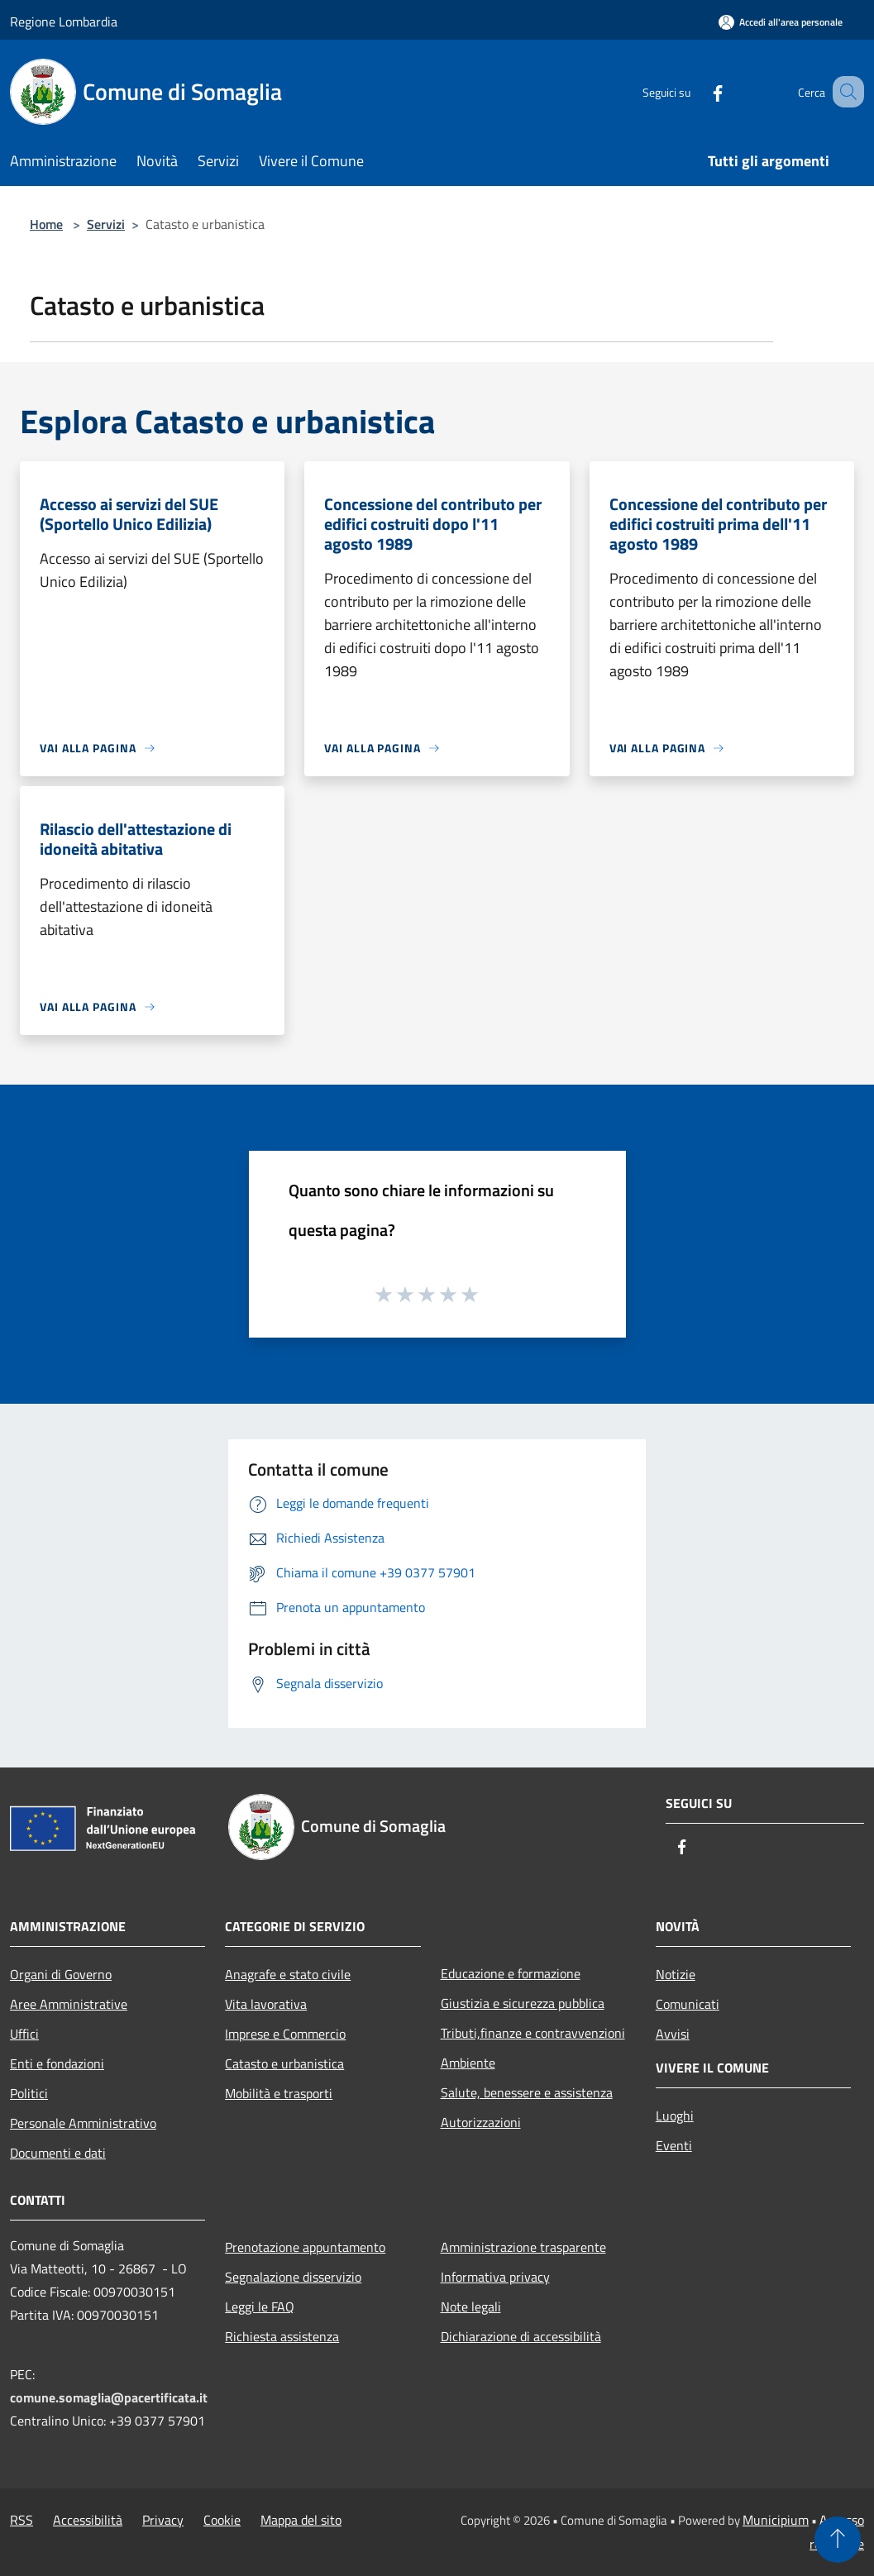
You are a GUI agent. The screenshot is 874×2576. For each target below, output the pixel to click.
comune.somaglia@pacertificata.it (109, 2397)
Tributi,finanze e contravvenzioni (533, 2033)
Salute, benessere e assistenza (527, 2092)
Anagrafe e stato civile (288, 1974)
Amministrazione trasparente (523, 2247)
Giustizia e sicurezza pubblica (522, 2003)
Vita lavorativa (266, 2004)
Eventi (674, 2145)
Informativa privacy (495, 2277)
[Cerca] (844, 92)
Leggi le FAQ (259, 2306)
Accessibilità (87, 2520)
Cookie (222, 2520)
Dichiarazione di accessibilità (521, 2336)
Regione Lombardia (63, 21)
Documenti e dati (58, 2153)
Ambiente (468, 2063)
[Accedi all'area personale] (780, 21)
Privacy (163, 2520)
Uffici (24, 2034)
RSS (21, 2520)
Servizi (106, 224)
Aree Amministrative (68, 2004)
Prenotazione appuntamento (305, 2247)
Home (46, 224)
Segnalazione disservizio (293, 2277)
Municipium (776, 2520)
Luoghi (675, 2115)
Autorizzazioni (481, 2122)
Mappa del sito (300, 2520)
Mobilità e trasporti (278, 2093)
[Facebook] (697, 91)
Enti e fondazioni (57, 2063)
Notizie (675, 1974)
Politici (29, 2093)
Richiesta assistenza (282, 2336)
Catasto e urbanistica (284, 2063)
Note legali (471, 2306)
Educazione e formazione (510, 1973)
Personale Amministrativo (83, 2123)
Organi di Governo (61, 1974)
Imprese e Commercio (285, 2034)
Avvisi (673, 2034)
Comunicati (687, 2004)
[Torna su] (837, 2539)
